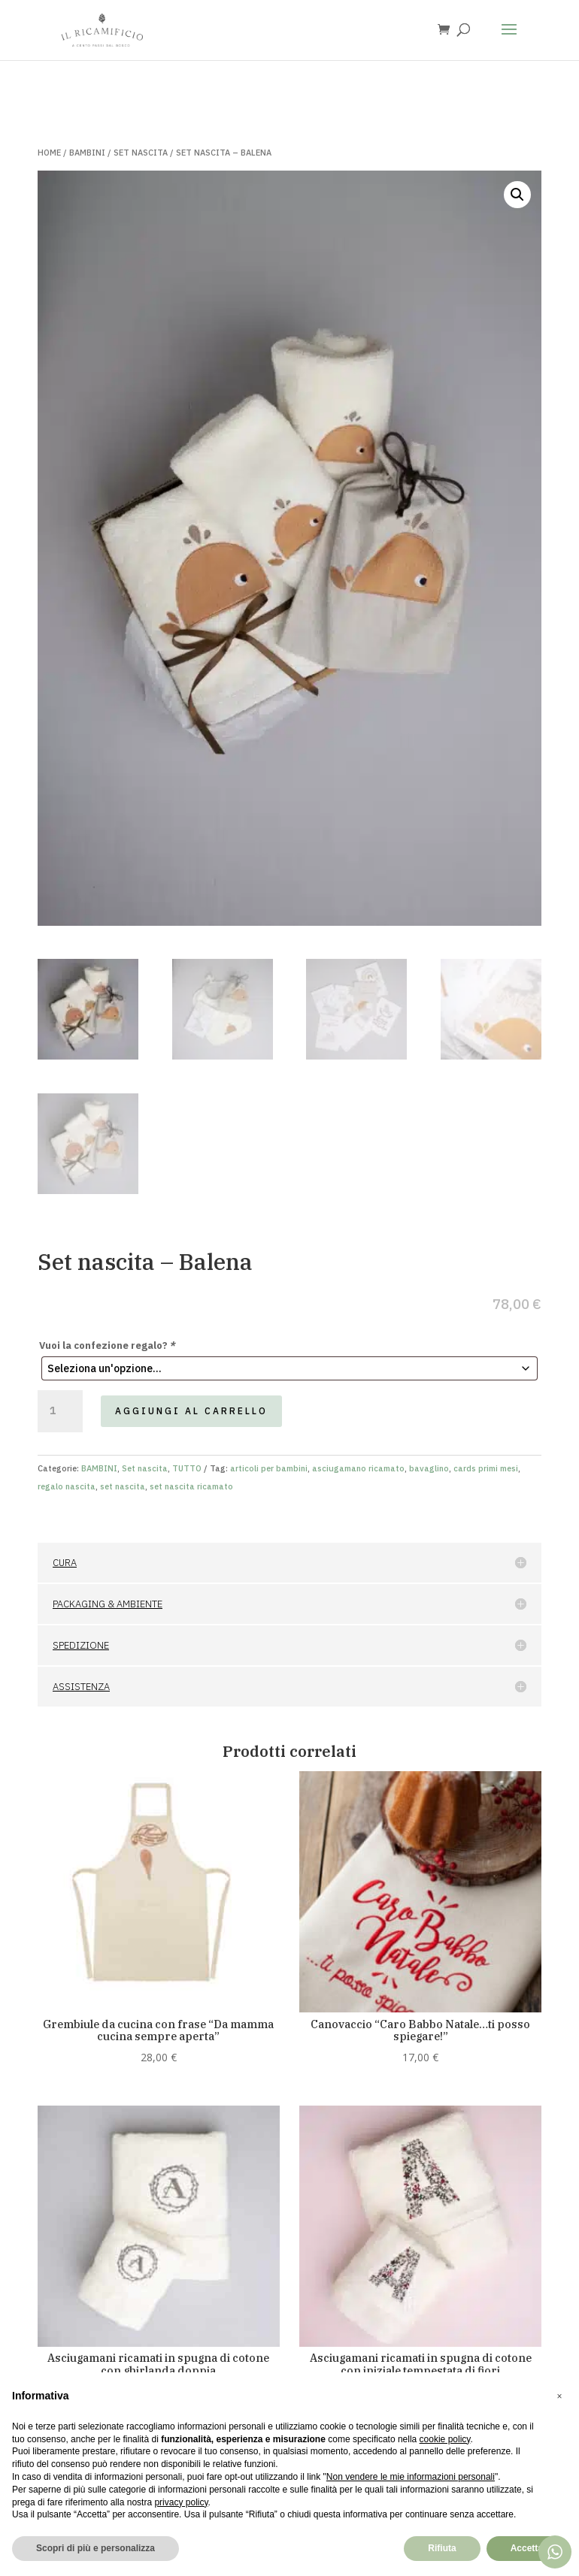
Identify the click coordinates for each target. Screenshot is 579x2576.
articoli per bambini (269, 1468)
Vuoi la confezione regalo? (107, 1345)
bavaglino (429, 1468)
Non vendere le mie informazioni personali (410, 2477)
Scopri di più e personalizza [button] (95, 2548)
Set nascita (141, 152)
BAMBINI (87, 152)
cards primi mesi (485, 1468)
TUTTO (187, 1468)
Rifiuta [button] (442, 2548)
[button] (517, 194)
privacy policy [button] (181, 2502)
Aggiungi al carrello (191, 1410)
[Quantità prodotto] (60, 1411)
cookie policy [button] (445, 2439)
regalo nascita (66, 1486)
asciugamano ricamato (358, 1468)
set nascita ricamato (191, 1486)
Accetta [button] (527, 2548)
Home (49, 152)
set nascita (122, 1486)
